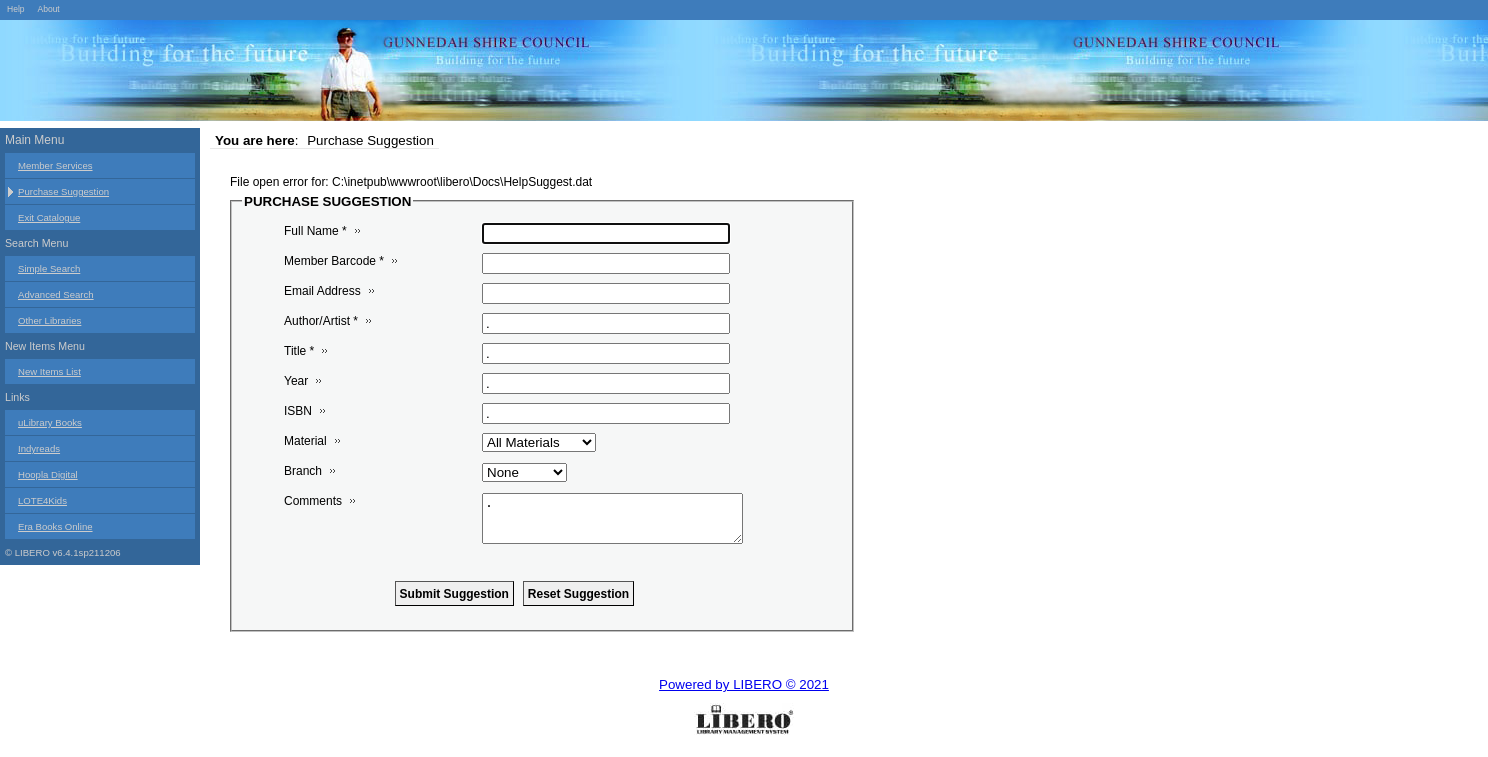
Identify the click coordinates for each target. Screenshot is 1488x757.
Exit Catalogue (49, 217)
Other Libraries (49, 320)
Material (305, 441)
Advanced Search (56, 294)
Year (296, 381)
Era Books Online (55, 526)
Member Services (55, 165)
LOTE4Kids (42, 500)
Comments (313, 501)
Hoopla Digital (48, 474)
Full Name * (315, 231)
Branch (303, 471)
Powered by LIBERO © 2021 (744, 684)
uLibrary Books (50, 422)
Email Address (322, 291)
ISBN (298, 411)
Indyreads (39, 448)
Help (16, 9)
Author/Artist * (321, 321)
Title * (299, 351)
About (48, 9)
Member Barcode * (334, 261)
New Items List (49, 371)
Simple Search (49, 268)
